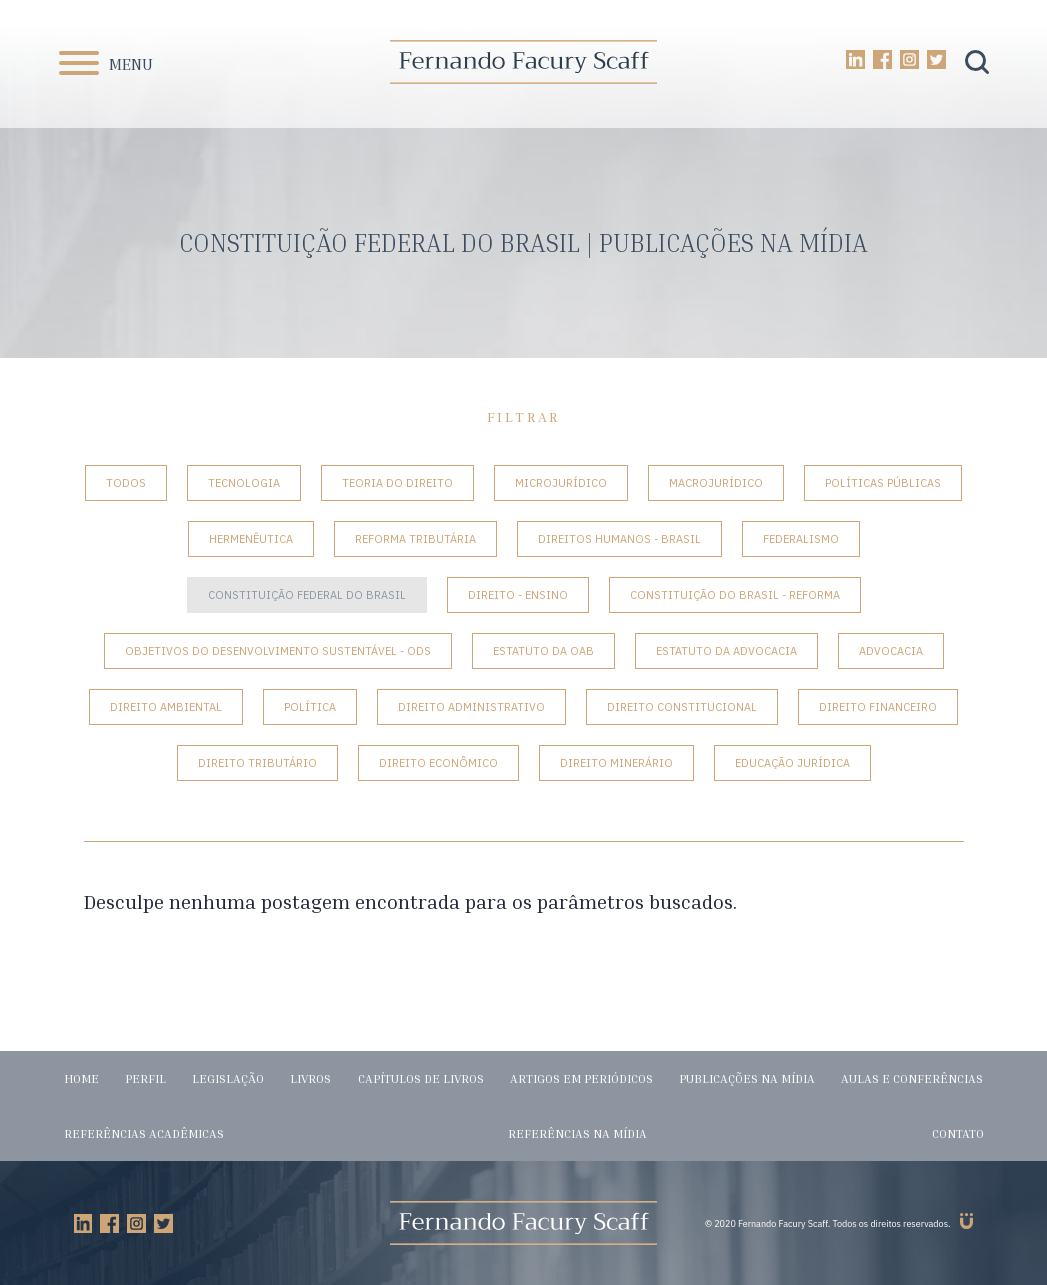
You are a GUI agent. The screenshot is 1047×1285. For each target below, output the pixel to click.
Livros (310, 1078)
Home (81, 1078)
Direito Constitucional (682, 707)
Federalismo (801, 539)
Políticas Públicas (883, 483)
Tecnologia (244, 483)
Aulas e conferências (912, 1078)
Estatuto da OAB (543, 651)
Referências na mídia (577, 1133)
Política (310, 707)
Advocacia (891, 651)
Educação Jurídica (792, 763)
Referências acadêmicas (144, 1133)
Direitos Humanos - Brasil (619, 539)
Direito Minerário (616, 763)
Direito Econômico (438, 763)
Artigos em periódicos (581, 1078)
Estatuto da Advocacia (726, 651)
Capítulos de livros (421, 1078)
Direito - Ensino (518, 595)
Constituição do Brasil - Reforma (735, 595)
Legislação (228, 1078)
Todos (126, 483)
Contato (958, 1133)
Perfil (145, 1078)
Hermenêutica (251, 539)
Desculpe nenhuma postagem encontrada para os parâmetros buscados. (410, 901)
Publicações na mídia (747, 1078)
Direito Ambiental (166, 707)
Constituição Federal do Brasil (307, 595)
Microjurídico (561, 483)
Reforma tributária (415, 539)
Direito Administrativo (471, 707)
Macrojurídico (716, 483)
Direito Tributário (257, 763)
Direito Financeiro (878, 707)
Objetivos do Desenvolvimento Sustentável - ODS (278, 651)
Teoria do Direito (397, 483)
